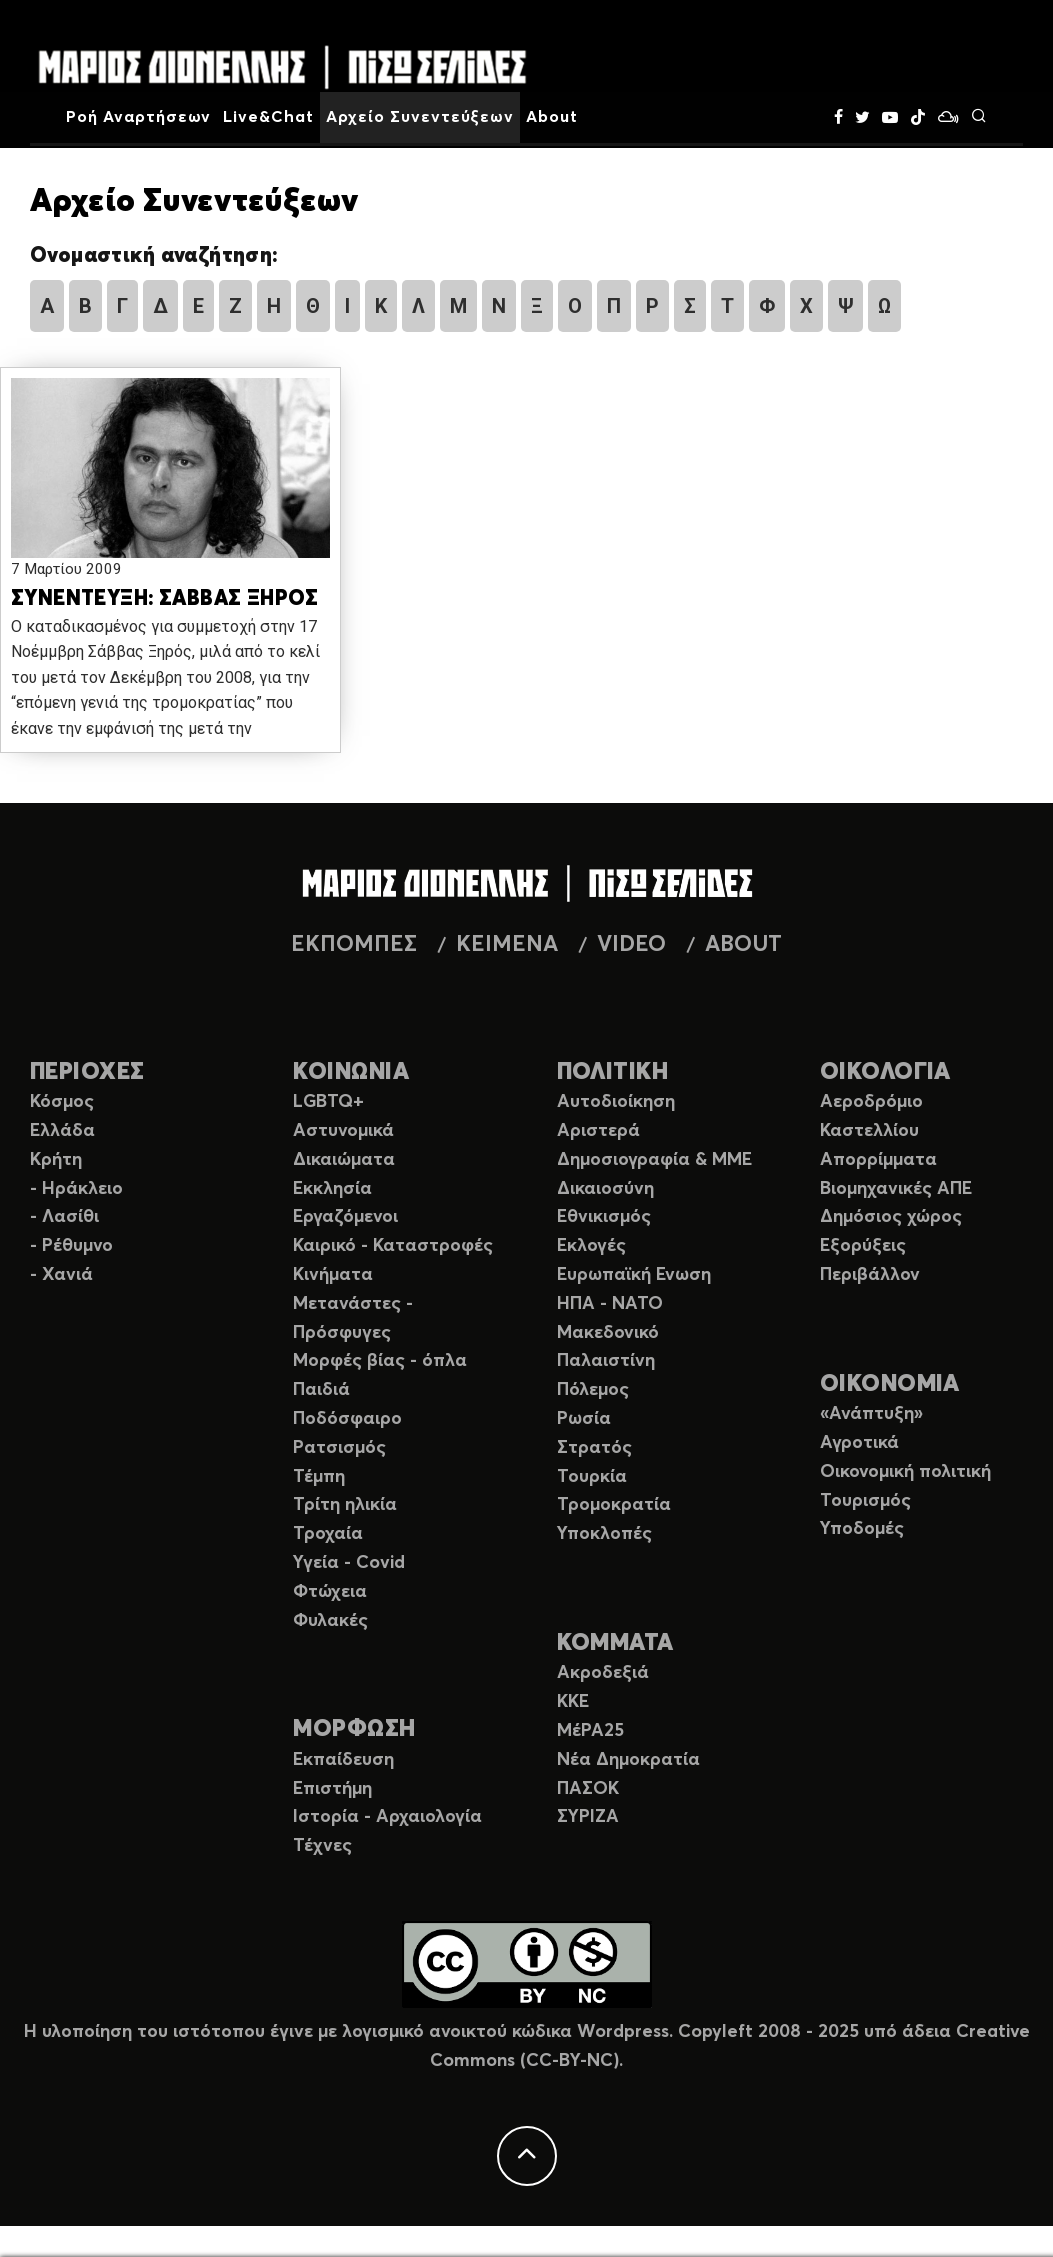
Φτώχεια (330, 1592)
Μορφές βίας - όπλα (380, 1361)
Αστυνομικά (343, 1131)
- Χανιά (61, 1275)
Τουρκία (592, 1477)
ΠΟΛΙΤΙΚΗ (613, 1072)
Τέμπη (319, 1477)
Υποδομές (862, 1529)
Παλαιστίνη (606, 1361)
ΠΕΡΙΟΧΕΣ (87, 1072)
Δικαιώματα (344, 1160)
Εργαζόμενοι (345, 1217)
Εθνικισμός (604, 1217)
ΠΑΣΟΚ (588, 1789)
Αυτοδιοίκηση (616, 1102)
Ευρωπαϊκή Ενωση (634, 1275)
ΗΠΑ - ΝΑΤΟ (610, 1304)
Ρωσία (584, 1419)
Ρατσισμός (339, 1448)
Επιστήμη (332, 1789)
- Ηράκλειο (76, 1189)
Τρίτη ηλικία (345, 1505)
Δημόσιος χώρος (891, 1217)
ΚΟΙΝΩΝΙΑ (351, 1072)
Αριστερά (598, 1131)
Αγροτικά (859, 1443)
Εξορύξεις (863, 1246)
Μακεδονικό (608, 1333)
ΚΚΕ (573, 1702)
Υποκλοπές (604, 1534)
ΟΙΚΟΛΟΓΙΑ (885, 1072)
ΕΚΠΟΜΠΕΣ (354, 945)
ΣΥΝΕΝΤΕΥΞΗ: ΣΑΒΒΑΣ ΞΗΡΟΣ (164, 599)
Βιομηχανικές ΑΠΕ (896, 1189)
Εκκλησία (332, 1189)
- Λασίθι (64, 1217)
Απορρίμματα (878, 1160)
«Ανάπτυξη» (871, 1414)
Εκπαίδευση (343, 1760)
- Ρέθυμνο (71, 1246)
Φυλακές (330, 1621)
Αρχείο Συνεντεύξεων (420, 117)
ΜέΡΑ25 (590, 1731)
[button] (170, 469)
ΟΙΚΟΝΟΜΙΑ (890, 1384)
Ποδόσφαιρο (347, 1419)
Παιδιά (321, 1390)
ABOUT (743, 945)
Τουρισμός (865, 1501)
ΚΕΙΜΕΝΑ (507, 945)
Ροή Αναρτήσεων (138, 117)
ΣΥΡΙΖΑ (588, 1817)
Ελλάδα (62, 1131)
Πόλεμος (593, 1390)
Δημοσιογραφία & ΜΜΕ (654, 1160)
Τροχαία (328, 1534)
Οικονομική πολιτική (905, 1472)
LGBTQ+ (328, 1102)
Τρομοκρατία (614, 1505)
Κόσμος (62, 1102)
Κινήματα (333, 1275)
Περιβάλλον (870, 1275)
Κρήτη (56, 1160)
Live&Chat (268, 117)
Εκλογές (591, 1246)
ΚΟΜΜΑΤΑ (615, 1643)
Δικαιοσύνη (605, 1189)
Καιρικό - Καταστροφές (393, 1246)
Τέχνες (322, 1846)
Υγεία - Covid (349, 1563)
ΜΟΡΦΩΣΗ (354, 1729)
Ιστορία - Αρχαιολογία (387, 1817)
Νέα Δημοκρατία (628, 1760)
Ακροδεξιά (603, 1673)
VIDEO (631, 945)
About (552, 117)
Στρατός (594, 1448)
